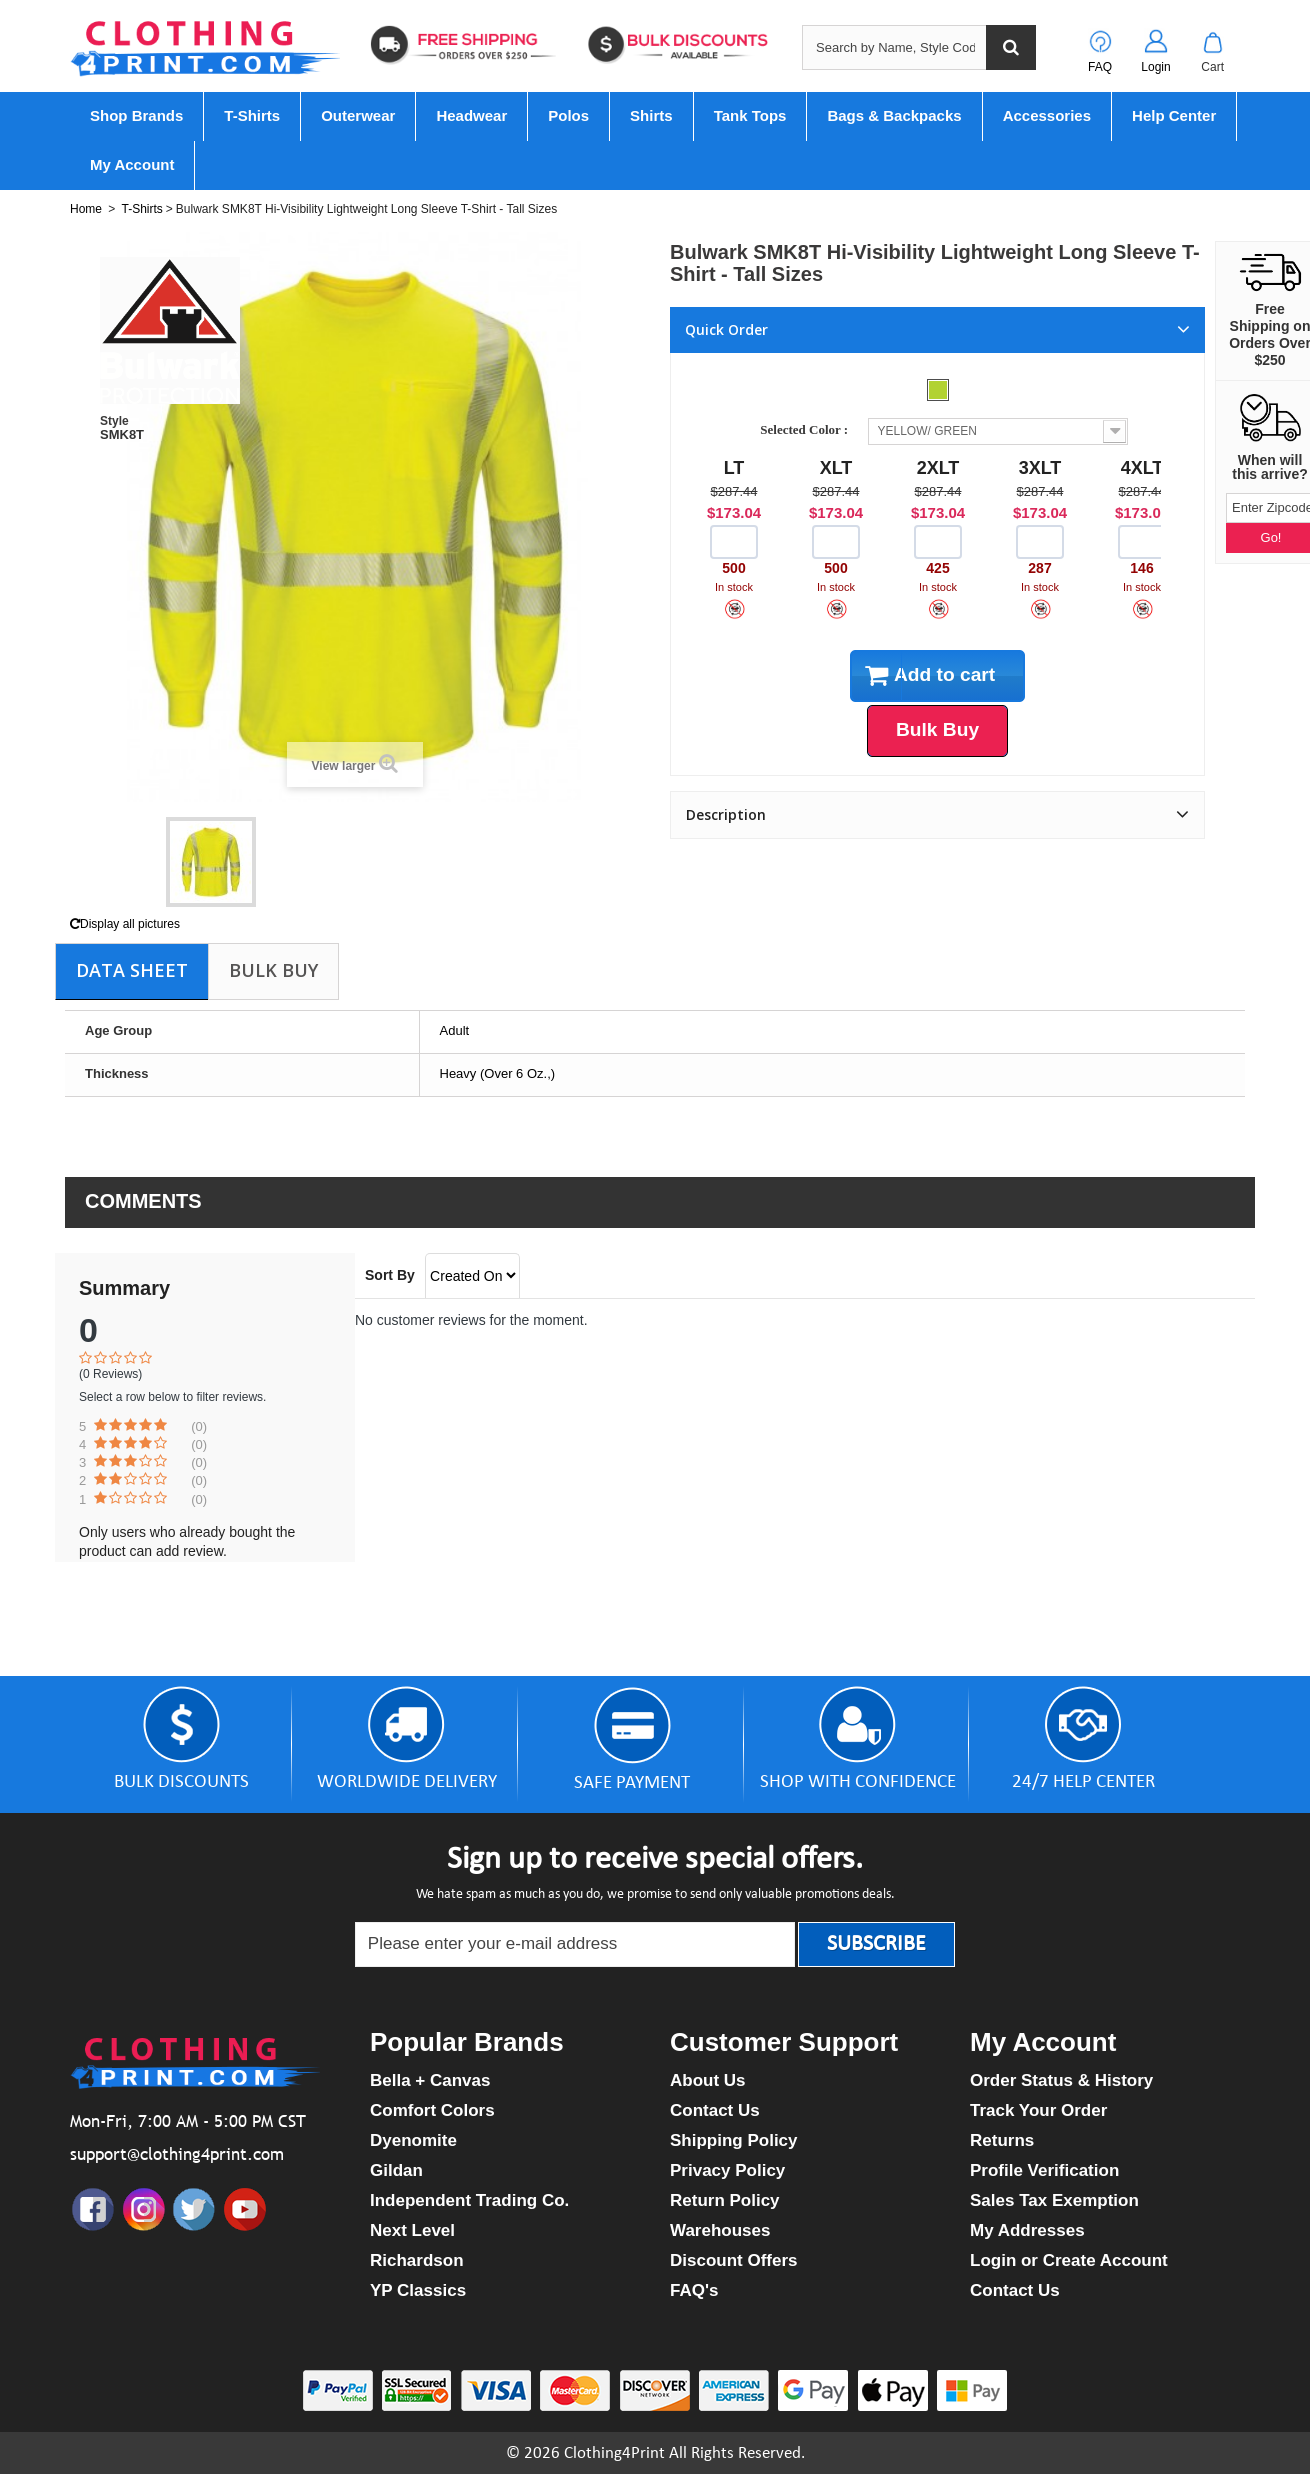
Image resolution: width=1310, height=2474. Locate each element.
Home (86, 209)
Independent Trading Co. (469, 2200)
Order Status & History (1061, 2080)
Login (1155, 67)
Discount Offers (734, 2260)
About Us (708, 2080)
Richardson (417, 2260)
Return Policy (725, 2200)
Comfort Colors (432, 2110)
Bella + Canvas (430, 2080)
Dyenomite (413, 2140)
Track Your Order (1038, 2110)
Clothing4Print (614, 2453)
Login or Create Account (1069, 2260)
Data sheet (132, 970)
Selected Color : (807, 429)
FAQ (1100, 67)
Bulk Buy (273, 970)
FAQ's (694, 2290)
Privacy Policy (727, 2170)
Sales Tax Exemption (1054, 2200)
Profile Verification (1044, 2170)
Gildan (396, 2170)
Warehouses (720, 2230)
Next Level (412, 2230)
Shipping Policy (734, 2140)
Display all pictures (125, 924)
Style (114, 421)
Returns (1002, 2140)
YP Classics (418, 2290)
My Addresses (1027, 2230)
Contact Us (715, 2110)
